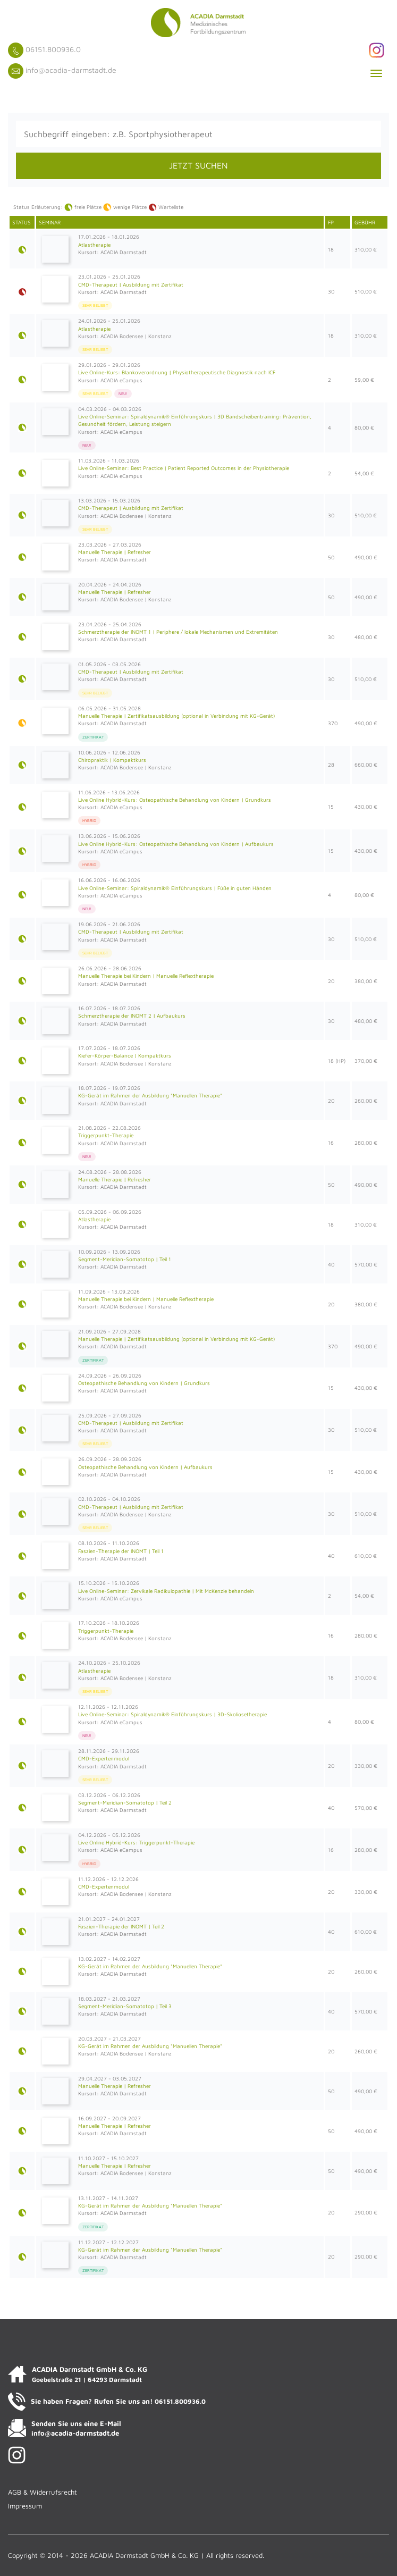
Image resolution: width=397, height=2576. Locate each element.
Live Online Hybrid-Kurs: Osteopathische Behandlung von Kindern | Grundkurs (174, 799)
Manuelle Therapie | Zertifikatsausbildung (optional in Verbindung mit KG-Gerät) (176, 715)
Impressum (25, 2506)
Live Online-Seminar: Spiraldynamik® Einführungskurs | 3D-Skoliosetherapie (172, 1714)
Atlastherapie (94, 244)
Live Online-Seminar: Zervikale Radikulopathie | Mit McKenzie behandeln (166, 1591)
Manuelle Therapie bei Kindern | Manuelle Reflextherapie (146, 975)
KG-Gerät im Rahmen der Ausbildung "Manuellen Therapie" (150, 1095)
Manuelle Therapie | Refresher (114, 552)
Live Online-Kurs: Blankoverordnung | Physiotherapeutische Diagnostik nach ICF (176, 372)
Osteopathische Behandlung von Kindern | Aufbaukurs (145, 1467)
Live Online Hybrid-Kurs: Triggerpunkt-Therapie (136, 1842)
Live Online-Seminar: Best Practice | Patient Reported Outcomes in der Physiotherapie (183, 468)
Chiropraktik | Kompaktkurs (112, 760)
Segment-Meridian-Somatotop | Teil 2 (125, 1802)
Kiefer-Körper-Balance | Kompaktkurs (124, 1055)
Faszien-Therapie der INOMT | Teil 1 (121, 1551)
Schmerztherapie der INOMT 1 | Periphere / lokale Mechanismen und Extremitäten (178, 631)
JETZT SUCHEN (198, 165)
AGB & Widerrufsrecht (42, 2492)
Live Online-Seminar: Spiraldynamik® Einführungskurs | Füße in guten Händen (175, 888)
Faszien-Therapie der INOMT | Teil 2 (121, 1926)
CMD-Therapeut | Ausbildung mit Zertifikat (130, 284)
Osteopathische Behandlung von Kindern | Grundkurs (144, 1383)
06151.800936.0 (53, 49)
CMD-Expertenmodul (103, 1758)
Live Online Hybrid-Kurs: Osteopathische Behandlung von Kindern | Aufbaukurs (176, 844)
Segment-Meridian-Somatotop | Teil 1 (124, 1259)
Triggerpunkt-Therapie (105, 1135)
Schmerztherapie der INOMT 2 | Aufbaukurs (131, 1015)
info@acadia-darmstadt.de (71, 69)
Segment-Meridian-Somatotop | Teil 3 (125, 2006)
